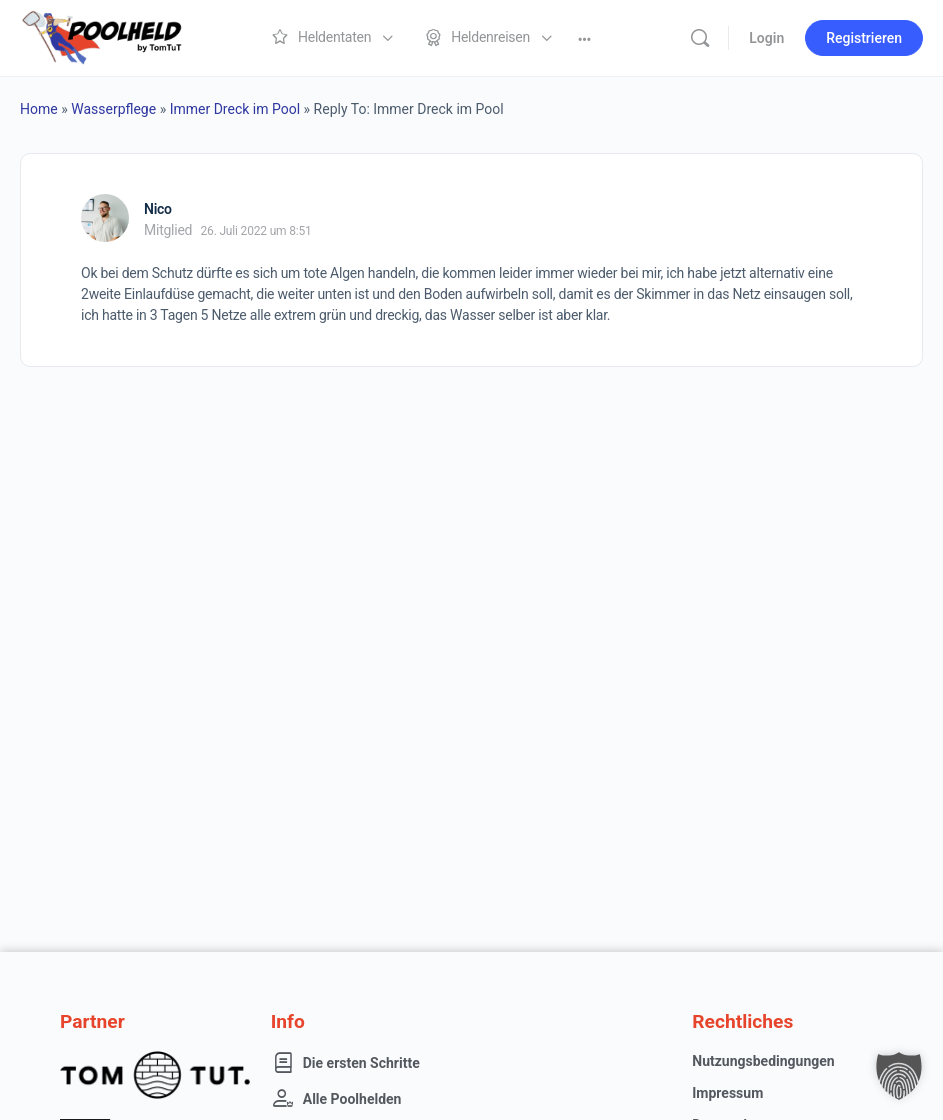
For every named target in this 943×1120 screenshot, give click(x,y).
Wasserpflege (113, 109)
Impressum (727, 1093)
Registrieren (864, 38)
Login (766, 38)
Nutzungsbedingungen (763, 1061)
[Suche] (700, 38)
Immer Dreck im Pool (235, 109)
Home (39, 109)
